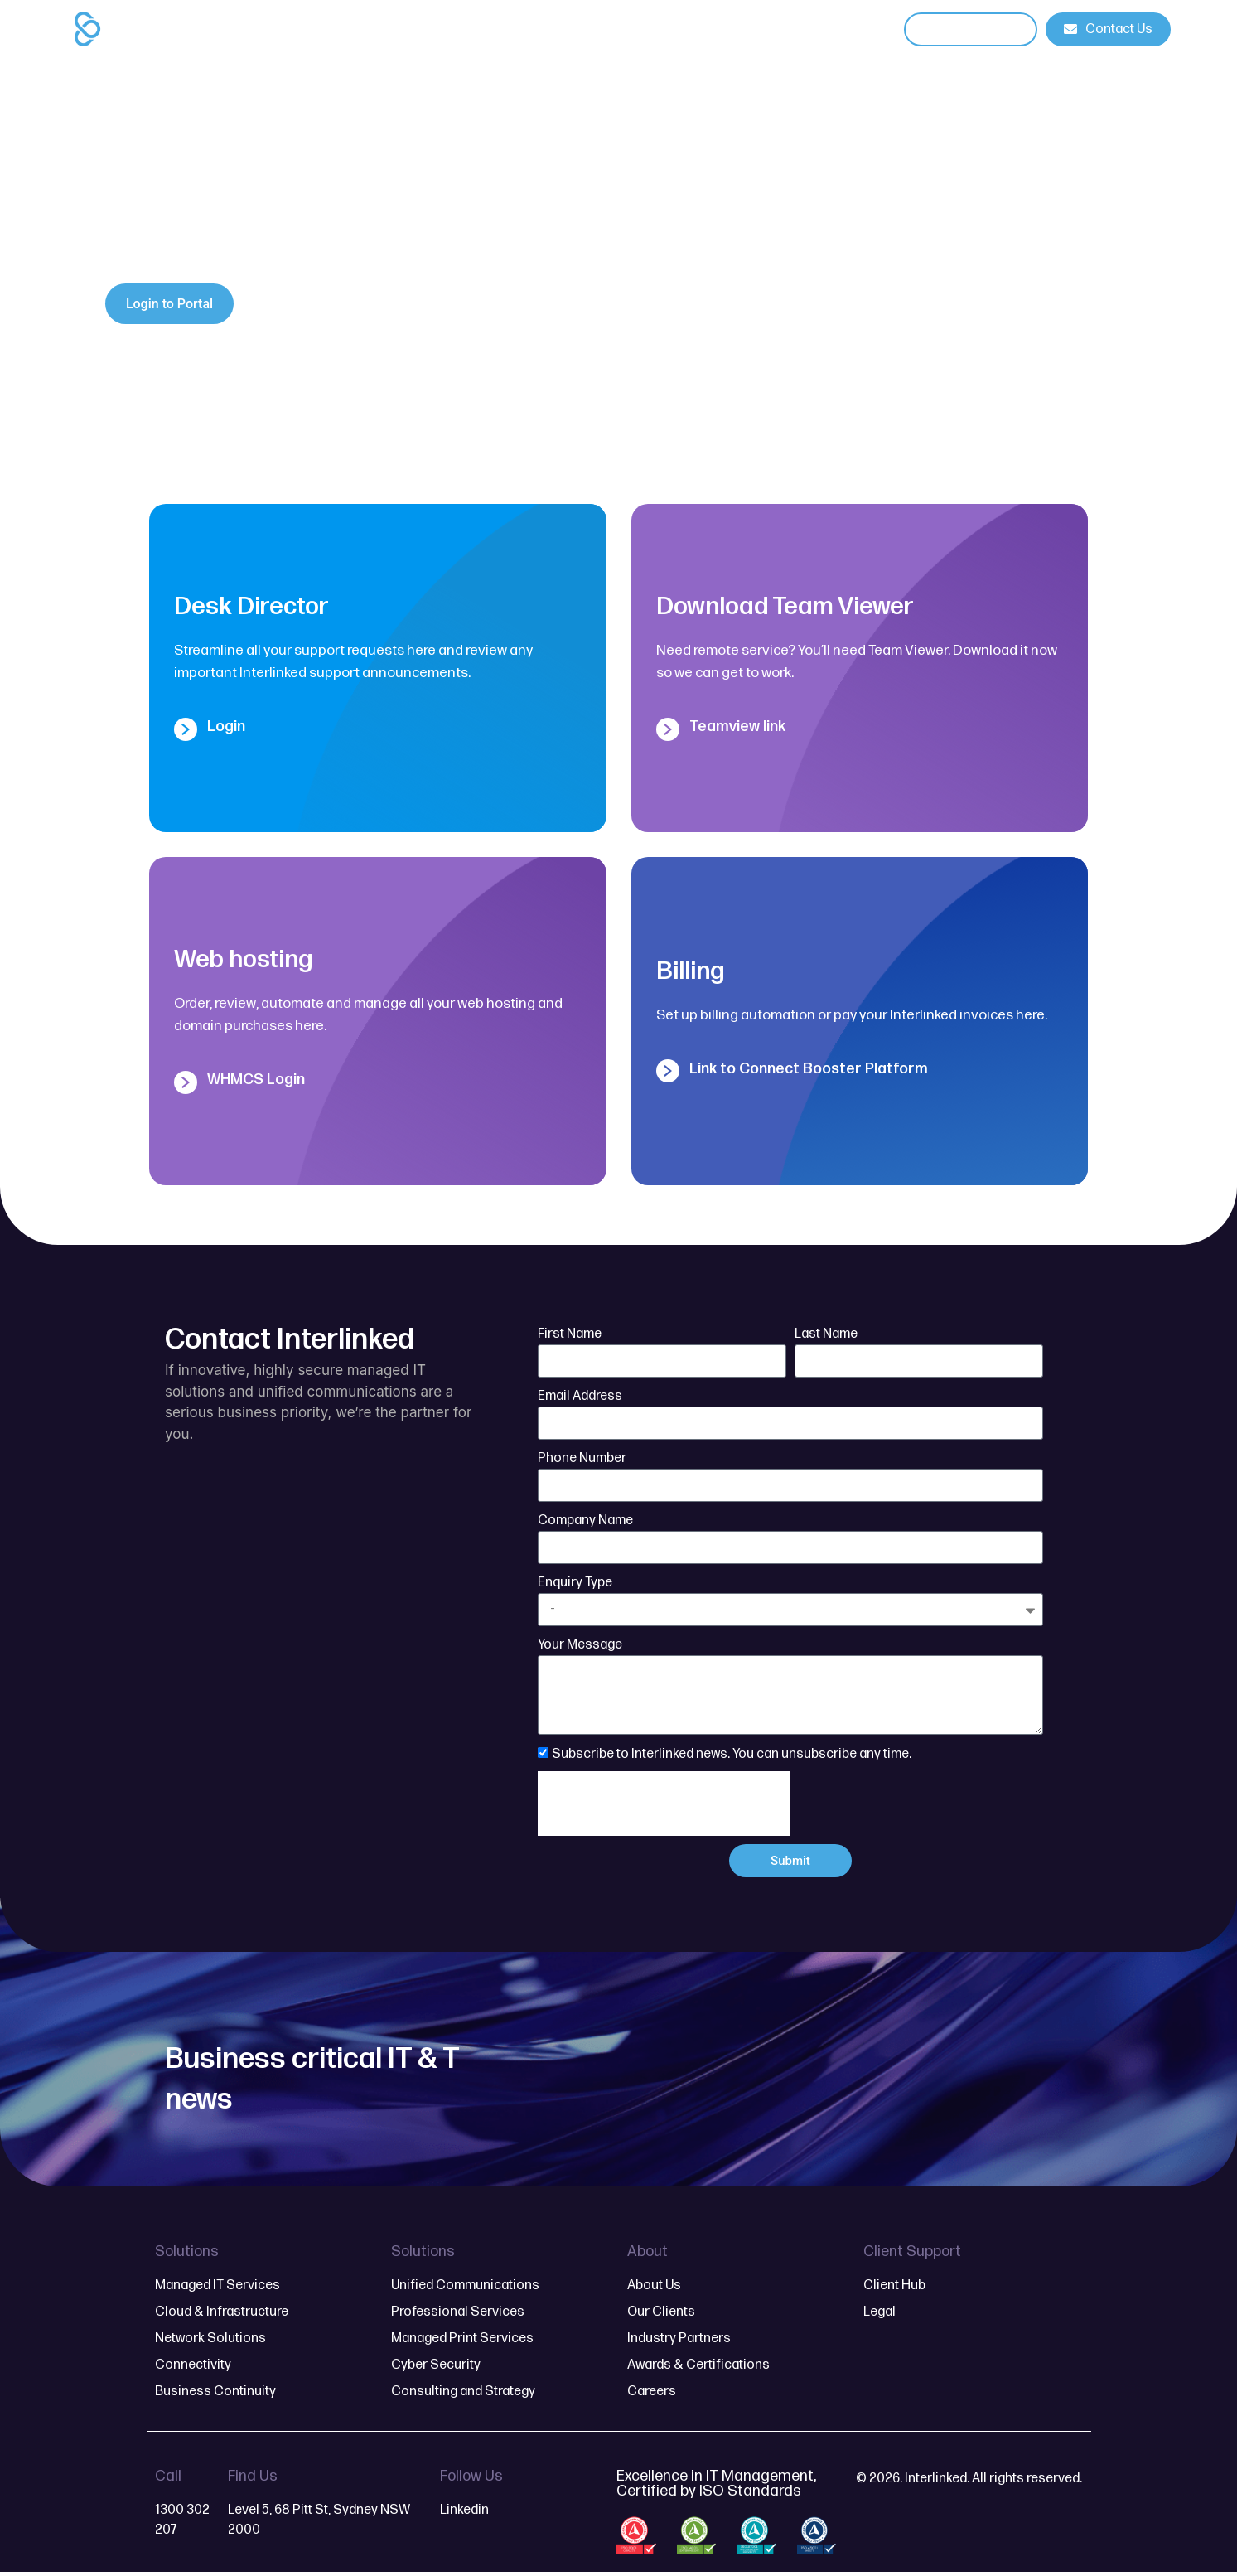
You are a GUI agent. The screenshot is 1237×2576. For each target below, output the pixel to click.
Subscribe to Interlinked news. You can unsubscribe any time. (731, 1754)
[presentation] (664, 1803)
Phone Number (582, 1458)
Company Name (585, 1520)
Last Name (826, 1334)
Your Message (580, 1645)
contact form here (169, 244)
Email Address (580, 1396)
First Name (570, 1334)
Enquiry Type (575, 1583)
